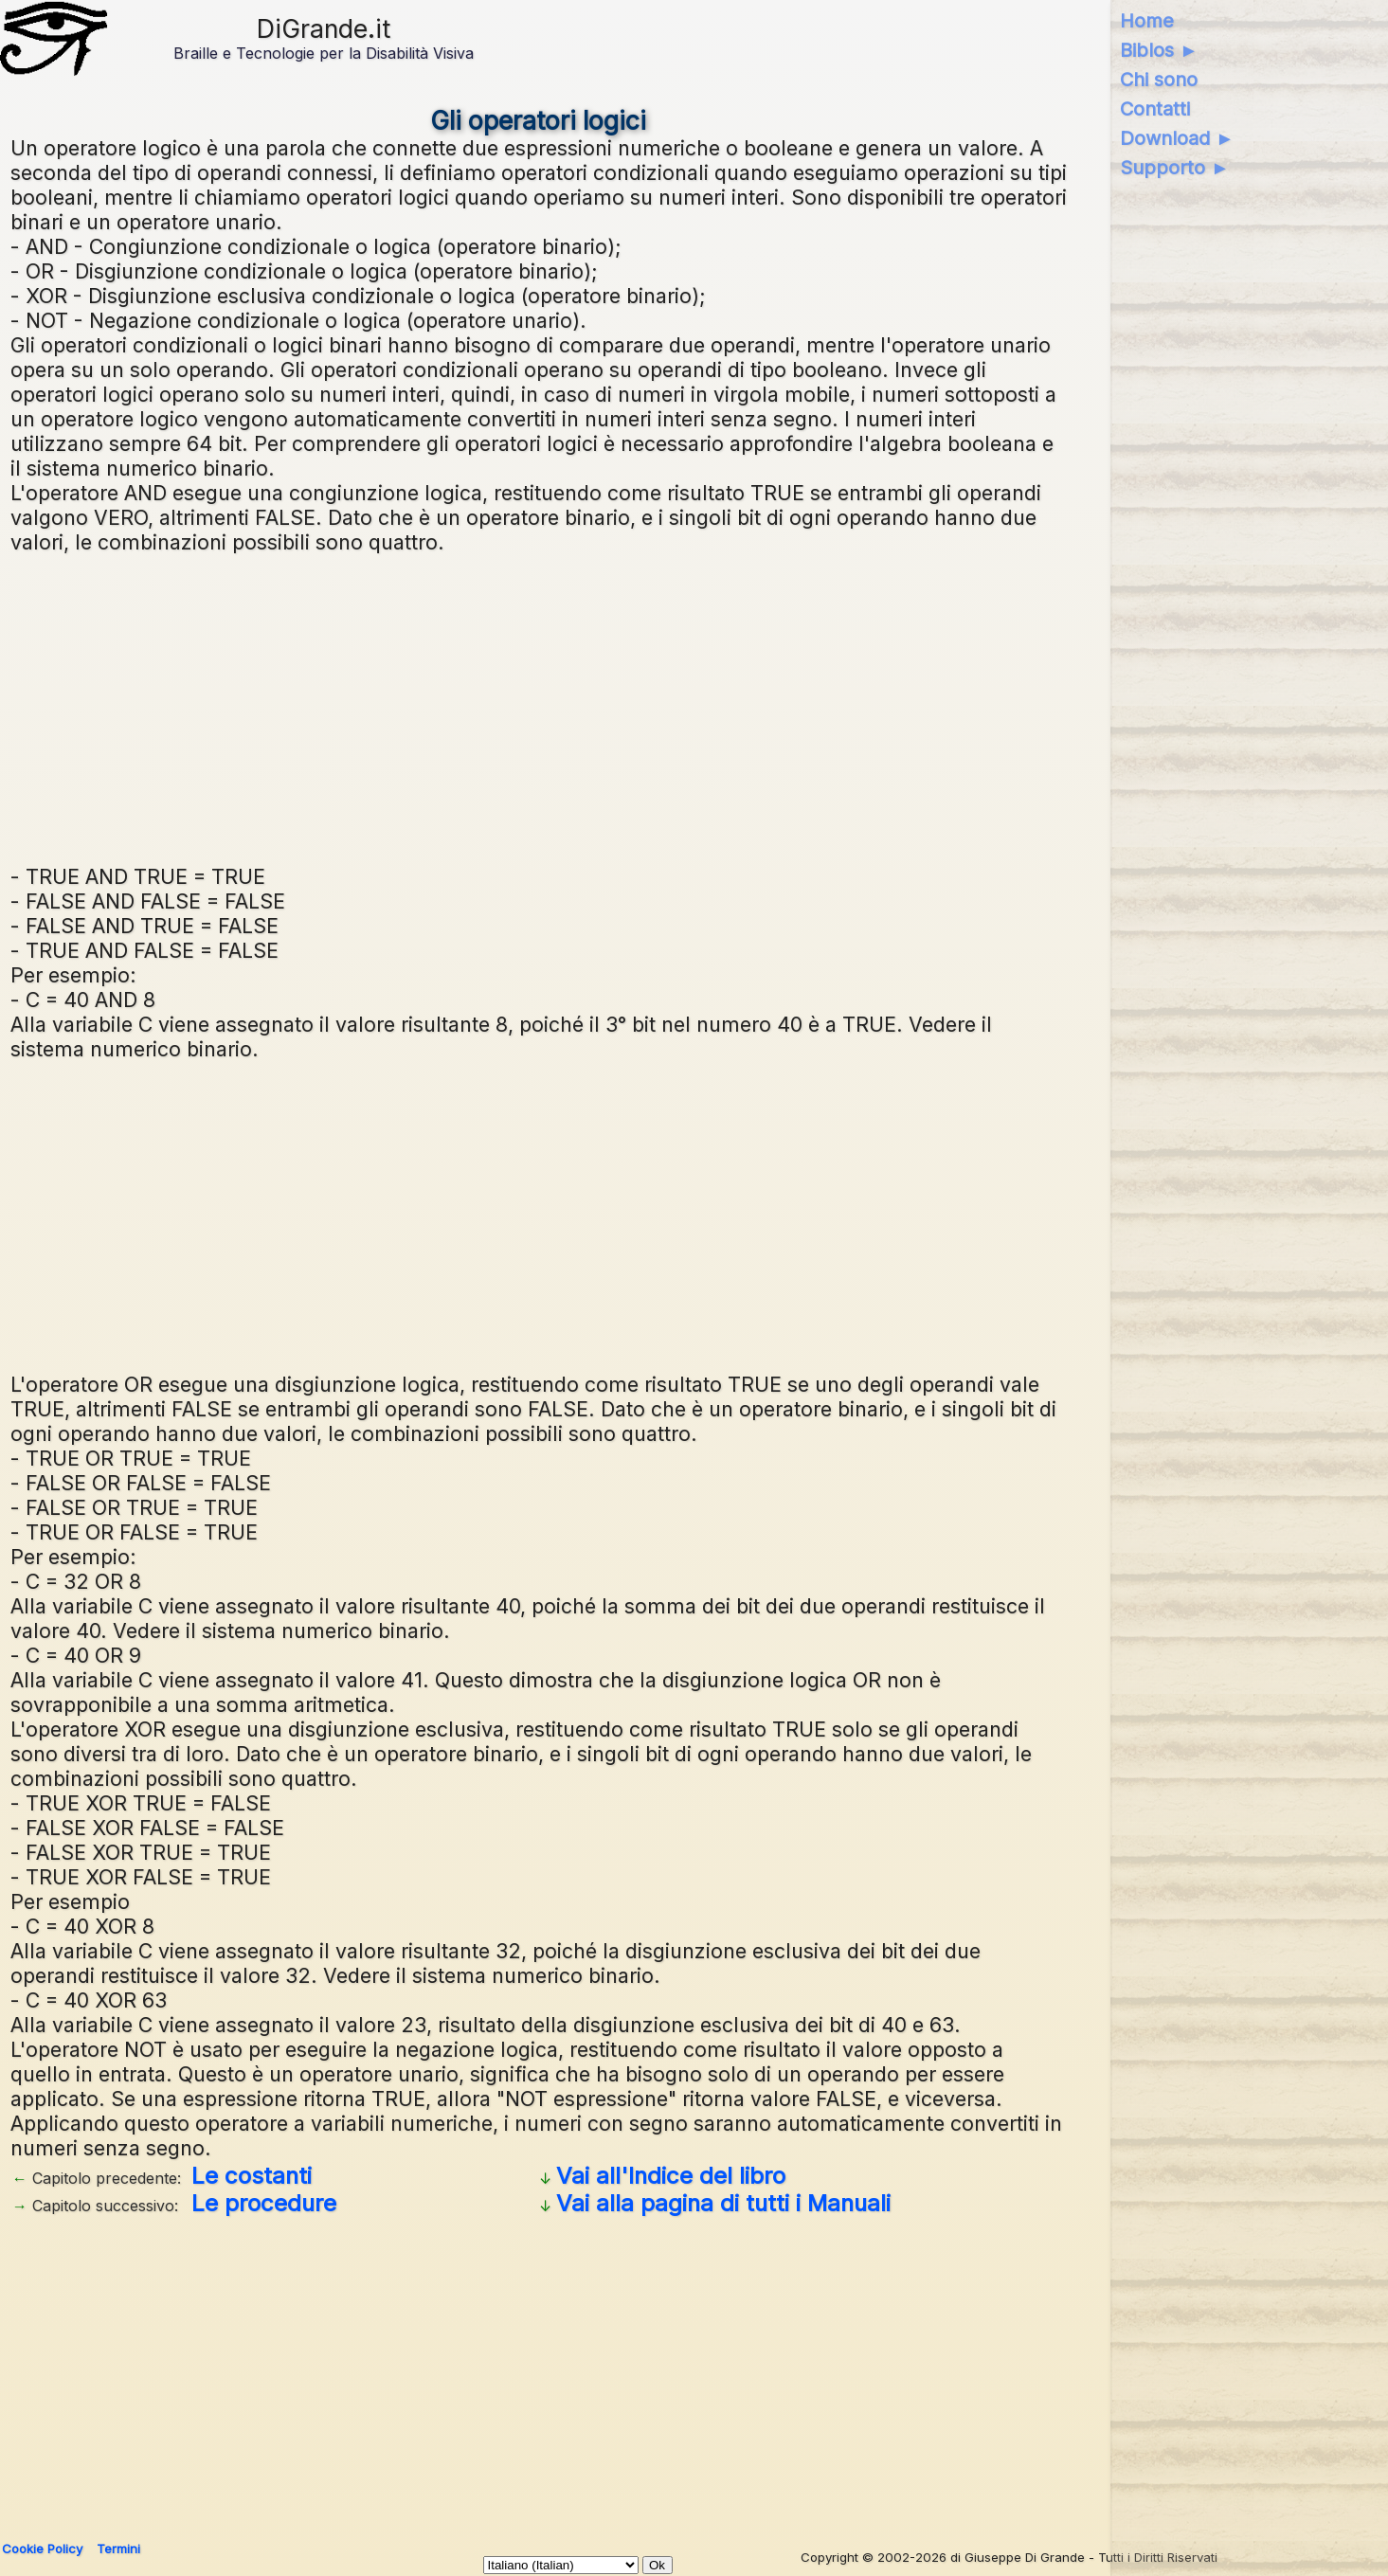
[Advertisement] (539, 706)
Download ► (1177, 138)
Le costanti (251, 2175)
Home (1147, 20)
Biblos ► (1159, 50)
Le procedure (263, 2203)
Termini (118, 2548)
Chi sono (1159, 79)
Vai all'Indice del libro (670, 2175)
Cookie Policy (42, 2548)
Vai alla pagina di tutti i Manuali (723, 2203)
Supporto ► (1175, 167)
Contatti (1155, 109)
